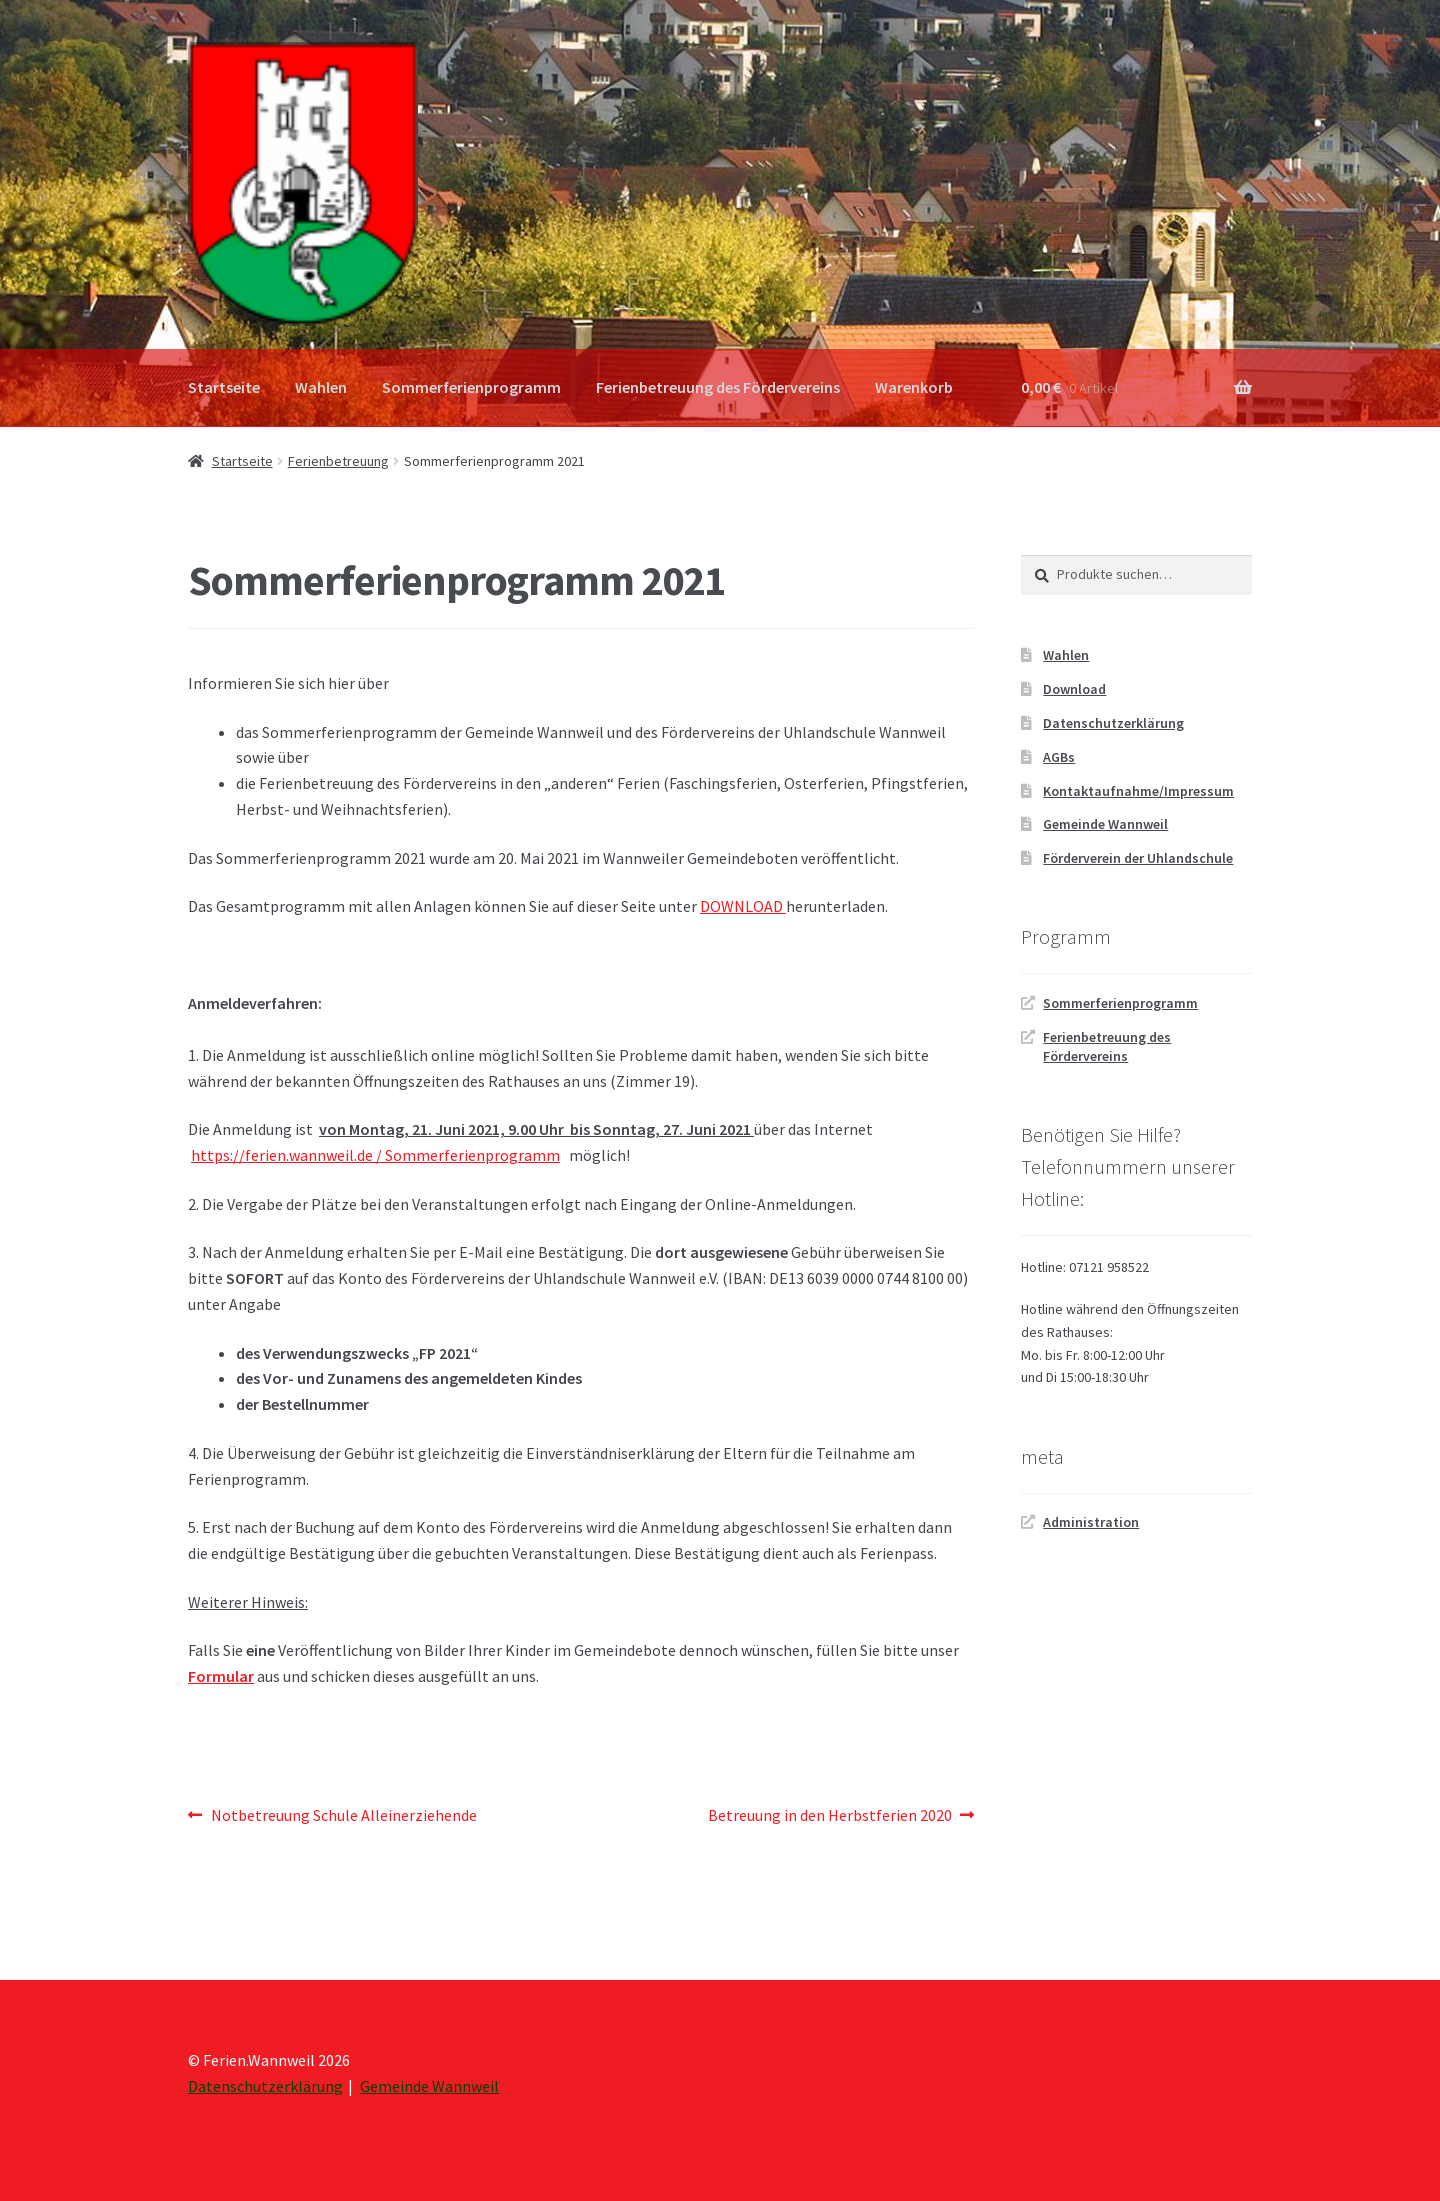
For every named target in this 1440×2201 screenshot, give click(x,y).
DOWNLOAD (743, 906)
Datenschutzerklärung (1113, 723)
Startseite (224, 387)
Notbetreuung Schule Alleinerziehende (343, 1816)
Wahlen (321, 387)
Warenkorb (914, 387)
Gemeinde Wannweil (1105, 824)
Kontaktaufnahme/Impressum (1138, 791)
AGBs (1059, 757)
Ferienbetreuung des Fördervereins (718, 387)
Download (1074, 689)
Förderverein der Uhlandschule (1138, 858)
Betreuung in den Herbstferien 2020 (830, 1816)
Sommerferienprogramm (471, 387)
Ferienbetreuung (338, 461)
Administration (1091, 1522)
